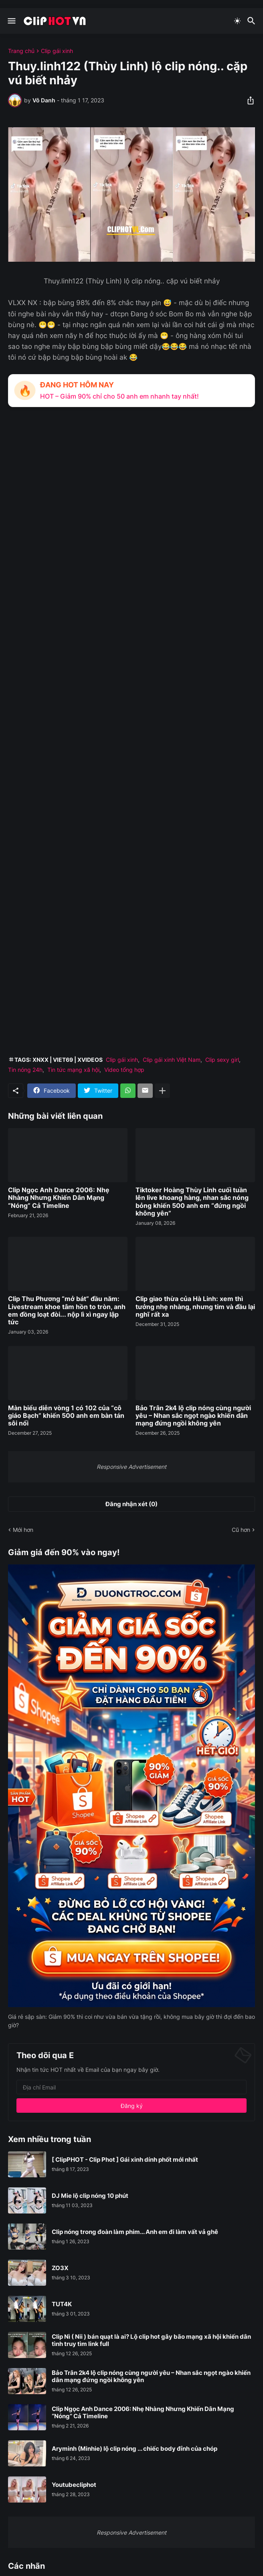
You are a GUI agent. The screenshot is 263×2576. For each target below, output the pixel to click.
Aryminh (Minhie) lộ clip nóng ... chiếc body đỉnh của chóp (134, 2448)
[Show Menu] (11, 21)
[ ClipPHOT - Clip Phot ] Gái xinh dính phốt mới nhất (125, 2159)
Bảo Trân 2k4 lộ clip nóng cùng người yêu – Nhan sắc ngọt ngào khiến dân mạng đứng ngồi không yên (193, 1415)
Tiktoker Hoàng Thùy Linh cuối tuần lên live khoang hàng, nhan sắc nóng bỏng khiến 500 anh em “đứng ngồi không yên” (192, 1201)
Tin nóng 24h (25, 1069)
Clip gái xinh (57, 51)
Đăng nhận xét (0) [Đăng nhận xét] (131, 1504)
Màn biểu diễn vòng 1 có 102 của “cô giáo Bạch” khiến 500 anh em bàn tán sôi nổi (66, 1415)
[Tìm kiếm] (252, 21)
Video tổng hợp (124, 1069)
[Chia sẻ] (248, 100)
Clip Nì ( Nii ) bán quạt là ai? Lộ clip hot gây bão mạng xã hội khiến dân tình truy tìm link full (151, 2340)
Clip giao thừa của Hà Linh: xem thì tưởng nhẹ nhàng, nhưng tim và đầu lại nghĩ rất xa (195, 1306)
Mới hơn (23, 1529)
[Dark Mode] (237, 21)
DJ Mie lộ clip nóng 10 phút (90, 2195)
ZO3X (60, 2268)
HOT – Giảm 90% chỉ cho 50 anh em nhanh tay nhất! (119, 396)
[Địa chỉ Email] (131, 2087)
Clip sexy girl (222, 1059)
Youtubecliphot (74, 2484)
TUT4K (62, 2304)
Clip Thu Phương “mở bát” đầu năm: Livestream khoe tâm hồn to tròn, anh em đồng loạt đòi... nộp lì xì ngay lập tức (66, 1310)
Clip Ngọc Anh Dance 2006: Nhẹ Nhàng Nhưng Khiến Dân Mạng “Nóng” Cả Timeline (58, 1197)
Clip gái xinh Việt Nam (171, 1059)
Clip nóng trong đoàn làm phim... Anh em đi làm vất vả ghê (135, 2232)
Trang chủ (21, 51)
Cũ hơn (241, 1529)
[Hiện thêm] (162, 1090)
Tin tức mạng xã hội (73, 1069)
